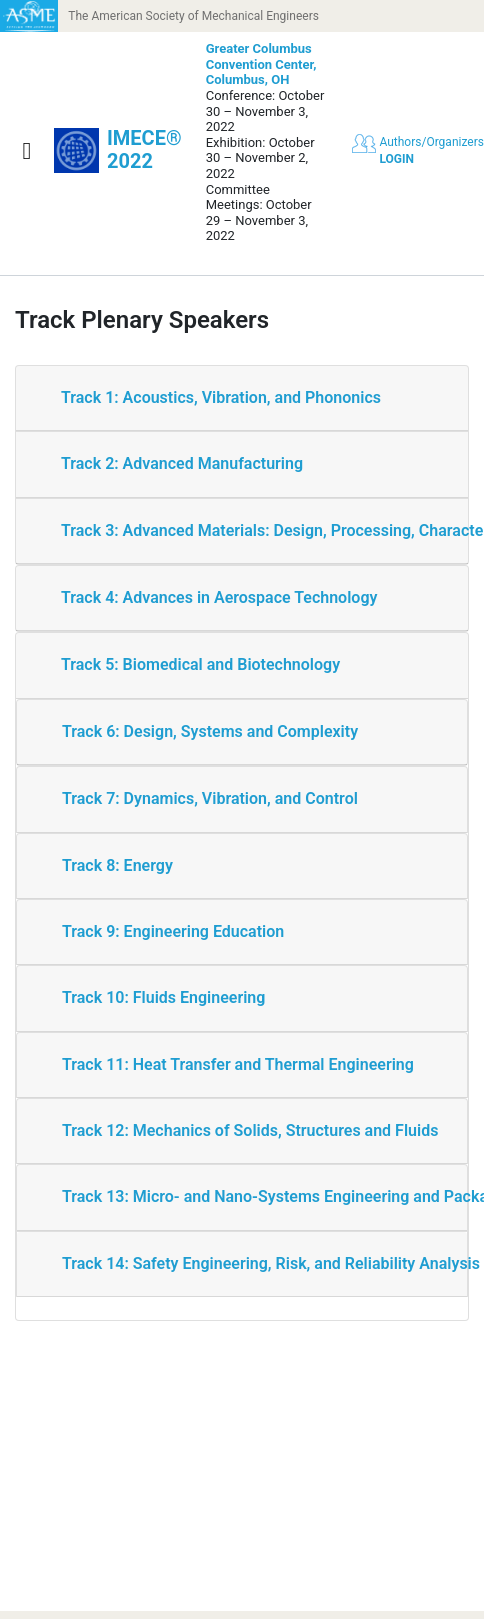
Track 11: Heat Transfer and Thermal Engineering (238, 1064)
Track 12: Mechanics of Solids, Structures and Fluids (250, 1130)
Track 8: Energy (117, 865)
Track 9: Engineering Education (173, 931)
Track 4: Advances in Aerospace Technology (219, 597)
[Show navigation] (27, 151)
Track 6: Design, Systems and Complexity (210, 731)
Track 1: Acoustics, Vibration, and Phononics (221, 397)
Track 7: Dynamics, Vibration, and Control (210, 798)
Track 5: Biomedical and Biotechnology (200, 664)
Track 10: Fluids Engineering (163, 997)
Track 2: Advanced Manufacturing (182, 463)
